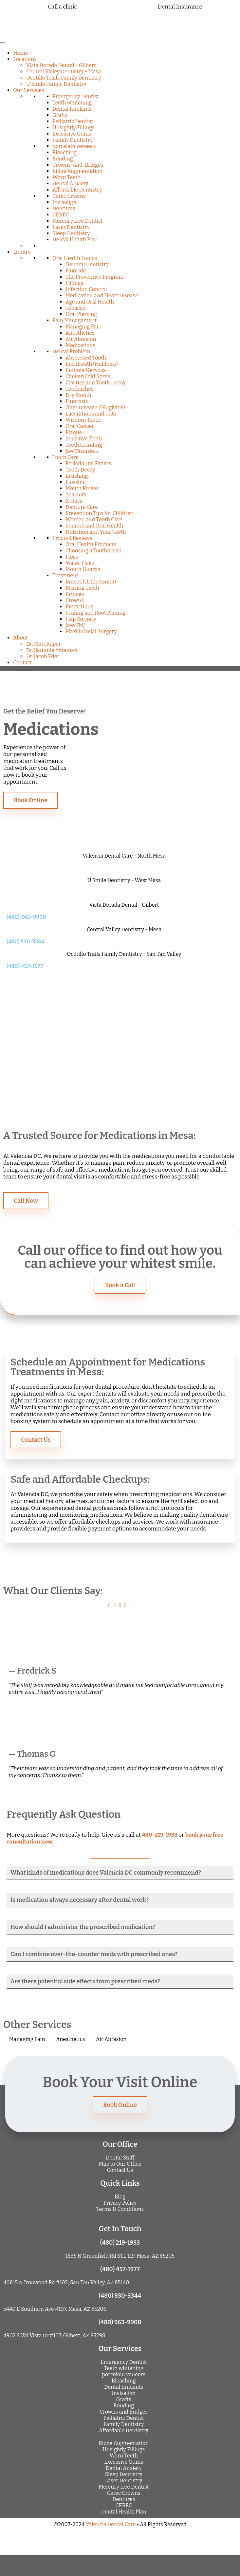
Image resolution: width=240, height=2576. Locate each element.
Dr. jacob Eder (42, 656)
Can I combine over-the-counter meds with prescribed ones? (93, 1954)
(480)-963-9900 (26, 917)
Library (22, 252)
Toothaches (79, 389)
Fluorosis (76, 401)
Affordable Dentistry (77, 190)
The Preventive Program (94, 277)
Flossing (75, 482)
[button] (120, 1873)
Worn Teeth (66, 177)
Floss (71, 557)
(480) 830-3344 (25, 941)
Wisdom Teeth (83, 420)
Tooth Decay (80, 470)
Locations (25, 59)
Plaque (73, 432)
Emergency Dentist (75, 96)
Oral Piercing (81, 314)
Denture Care (81, 507)
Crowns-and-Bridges (77, 165)
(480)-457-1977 (25, 966)
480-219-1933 (160, 1834)
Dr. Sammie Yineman (51, 650)
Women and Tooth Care (93, 519)
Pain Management (74, 320)
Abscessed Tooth (85, 358)
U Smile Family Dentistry (56, 84)
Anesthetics (79, 333)
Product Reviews (72, 538)
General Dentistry (87, 264)
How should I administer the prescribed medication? (82, 1927)
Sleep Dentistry (71, 233)
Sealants (75, 494)
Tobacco (75, 308)
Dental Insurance (180, 6)
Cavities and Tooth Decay (95, 383)
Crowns (74, 600)
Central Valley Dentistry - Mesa (63, 71)
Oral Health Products (90, 544)
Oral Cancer (79, 426)
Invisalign (64, 202)
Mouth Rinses (82, 488)
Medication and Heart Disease (101, 295)
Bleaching (64, 152)
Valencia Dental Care (111, 2524)
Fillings (74, 283)
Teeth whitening (72, 103)
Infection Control (86, 289)
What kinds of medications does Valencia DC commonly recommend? (105, 1872)
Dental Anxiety (70, 183)
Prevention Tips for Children (99, 513)
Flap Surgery (80, 619)
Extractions (79, 606)
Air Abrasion (80, 339)
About (20, 638)
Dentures (63, 208)
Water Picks (79, 563)
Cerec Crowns (68, 196)
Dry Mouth (78, 395)
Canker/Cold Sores (87, 376)
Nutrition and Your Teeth (95, 532)
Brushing (76, 476)
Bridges (74, 594)
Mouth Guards (82, 569)
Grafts (59, 115)
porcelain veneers (74, 146)
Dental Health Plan (75, 239)
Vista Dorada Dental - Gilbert (61, 65)
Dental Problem (71, 351)
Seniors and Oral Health (94, 526)
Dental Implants (71, 109)
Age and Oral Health (89, 302)
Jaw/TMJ (75, 625)
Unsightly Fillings (73, 127)
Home (20, 53)
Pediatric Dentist (72, 121)
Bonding (62, 159)
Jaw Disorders (82, 451)
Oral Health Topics (74, 258)
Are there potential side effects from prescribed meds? (85, 1981)
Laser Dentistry (71, 227)
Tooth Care (65, 457)
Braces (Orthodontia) (90, 582)
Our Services (28, 90)
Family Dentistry (72, 140)
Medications (80, 345)
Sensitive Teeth (83, 439)
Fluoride (75, 271)
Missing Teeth (82, 588)
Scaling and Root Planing (95, 613)
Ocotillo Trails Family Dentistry (63, 78)
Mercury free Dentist (77, 221)
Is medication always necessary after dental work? (79, 1899)
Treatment (65, 575)
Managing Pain (83, 327)
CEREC (60, 215)
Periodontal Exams (88, 463)
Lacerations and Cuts (90, 414)
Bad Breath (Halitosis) (91, 364)
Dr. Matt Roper (43, 644)
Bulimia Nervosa (85, 370)
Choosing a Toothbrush (93, 550)
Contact (22, 662)
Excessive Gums (71, 134)
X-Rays (73, 501)
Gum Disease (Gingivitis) (95, 407)
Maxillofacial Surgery (91, 631)
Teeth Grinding (83, 445)
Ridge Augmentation (77, 171)
